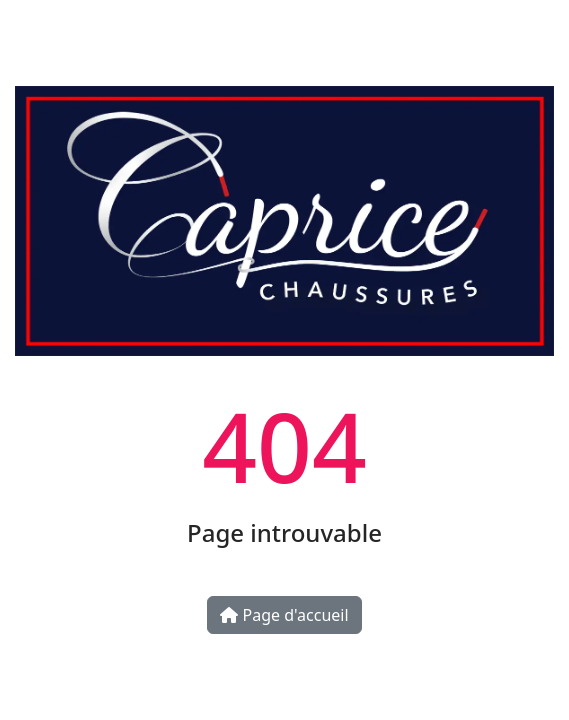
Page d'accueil (284, 615)
